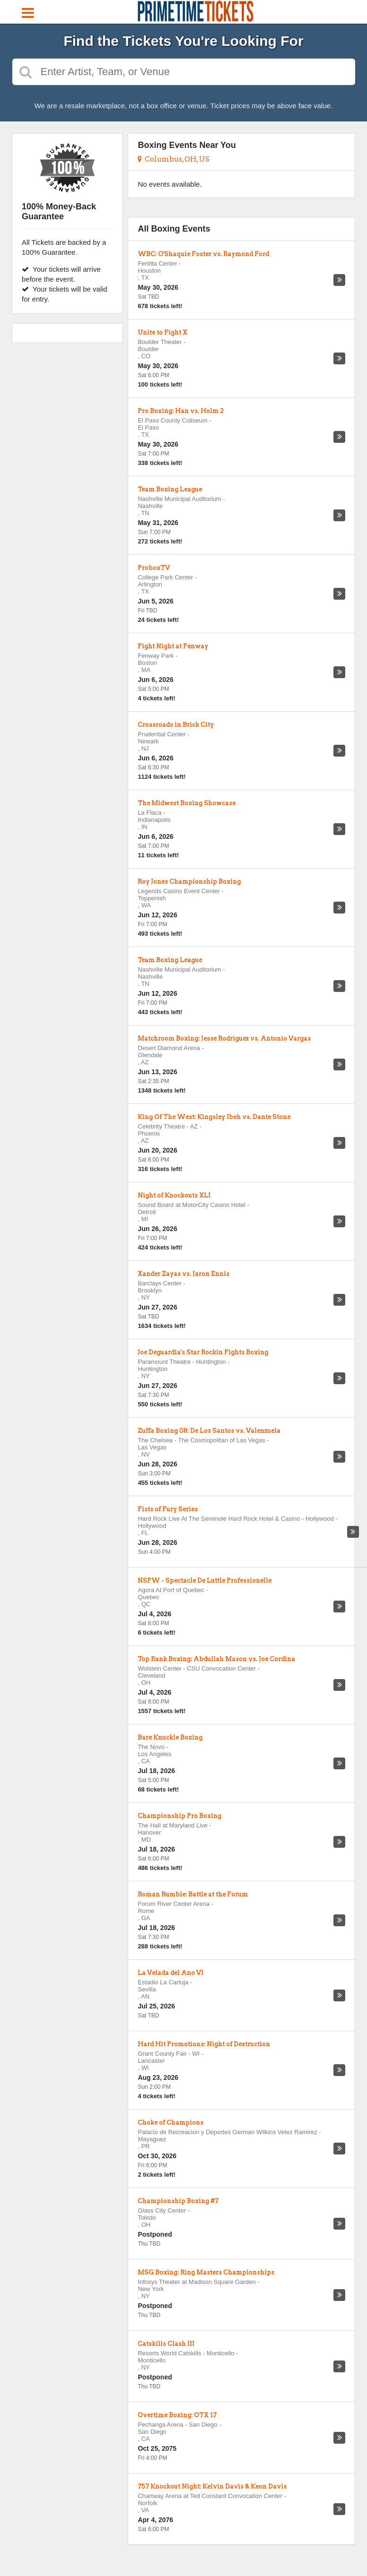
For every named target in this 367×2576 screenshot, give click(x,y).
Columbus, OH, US (174, 159)
